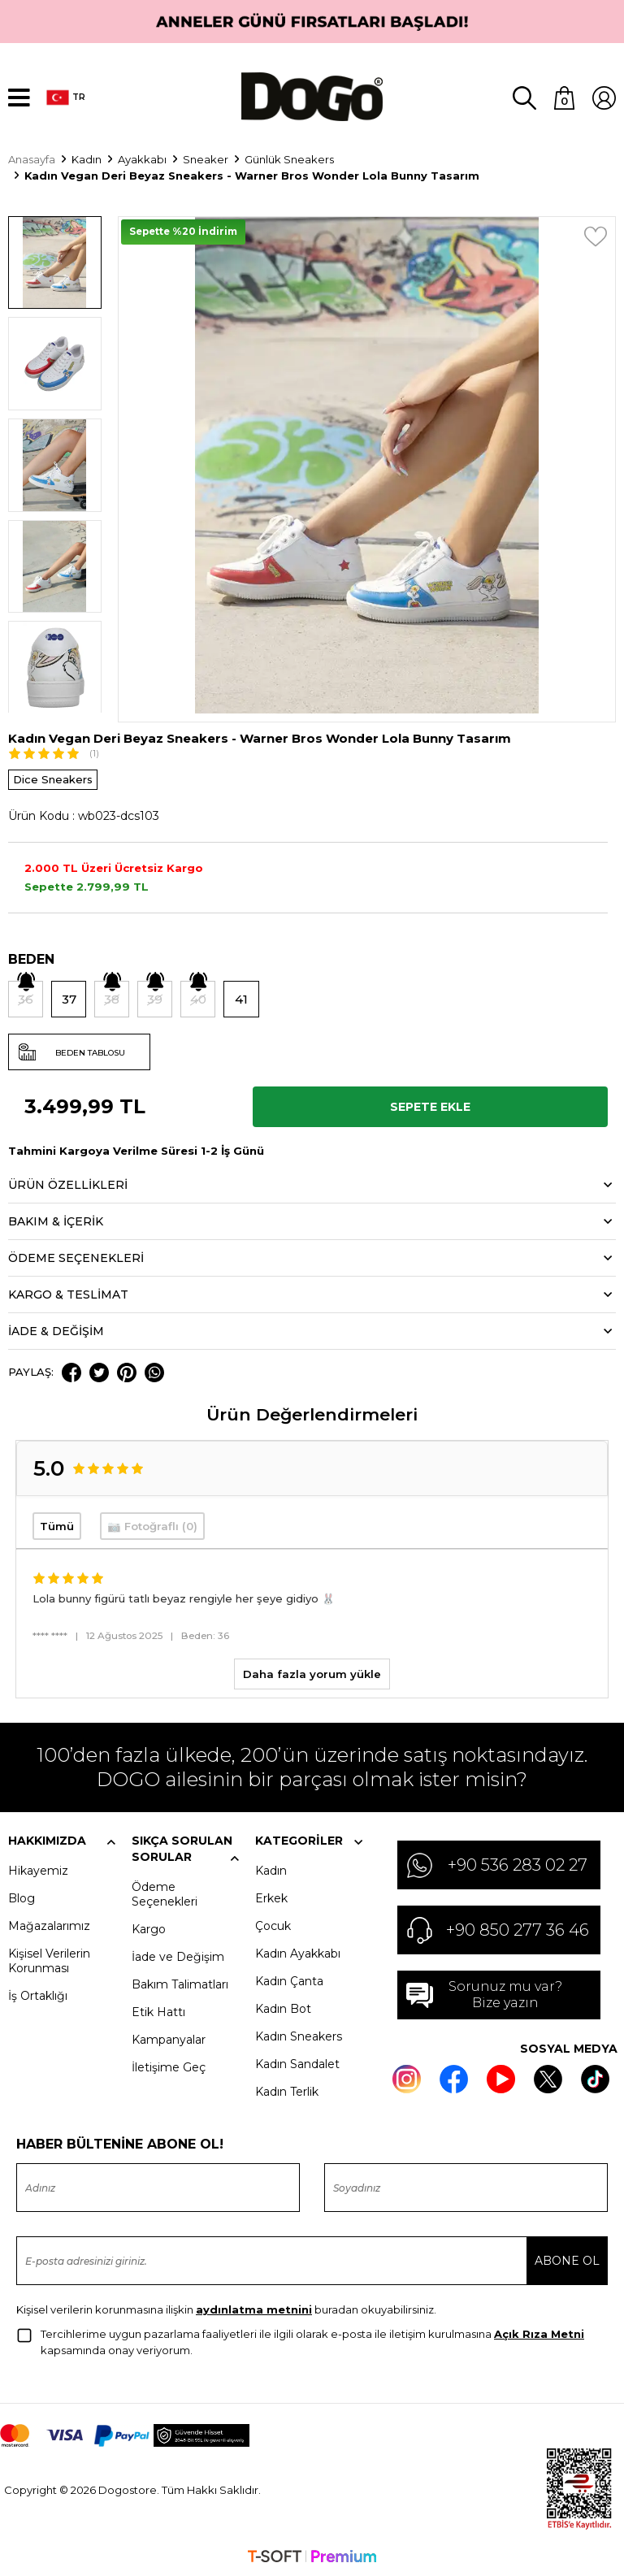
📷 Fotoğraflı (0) (152, 1524)
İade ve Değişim (178, 1955)
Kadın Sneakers (298, 2034)
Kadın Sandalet (297, 2062)
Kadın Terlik (286, 2090)
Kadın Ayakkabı (297, 1952)
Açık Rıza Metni (539, 2332)
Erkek (271, 1896)
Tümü (57, 1524)
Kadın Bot (283, 2007)
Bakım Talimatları (180, 1982)
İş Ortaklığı (37, 1994)
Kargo (149, 1927)
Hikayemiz (38, 1869)
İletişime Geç (169, 2065)
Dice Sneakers (53, 777)
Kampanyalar (169, 2038)
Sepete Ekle (430, 1105)
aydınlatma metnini (254, 2307)
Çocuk (273, 1924)
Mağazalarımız (49, 1924)
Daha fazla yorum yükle (312, 1672)
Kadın (271, 1869)
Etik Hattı (158, 2010)
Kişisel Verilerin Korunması (49, 1959)
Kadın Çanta (289, 1979)
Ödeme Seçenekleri (164, 1892)
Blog (21, 1896)
